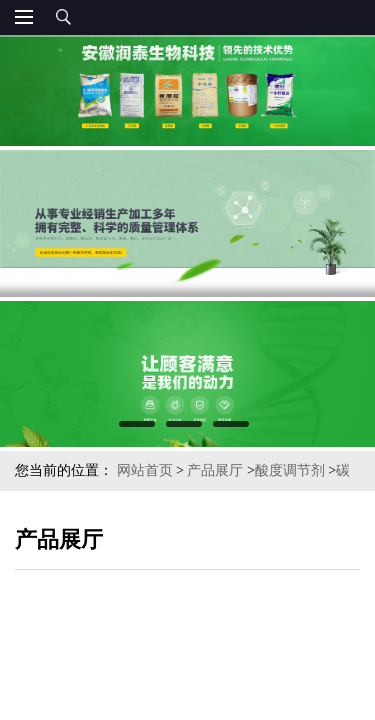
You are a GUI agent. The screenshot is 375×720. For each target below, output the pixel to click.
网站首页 (145, 470)
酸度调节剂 (290, 470)
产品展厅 (215, 470)
